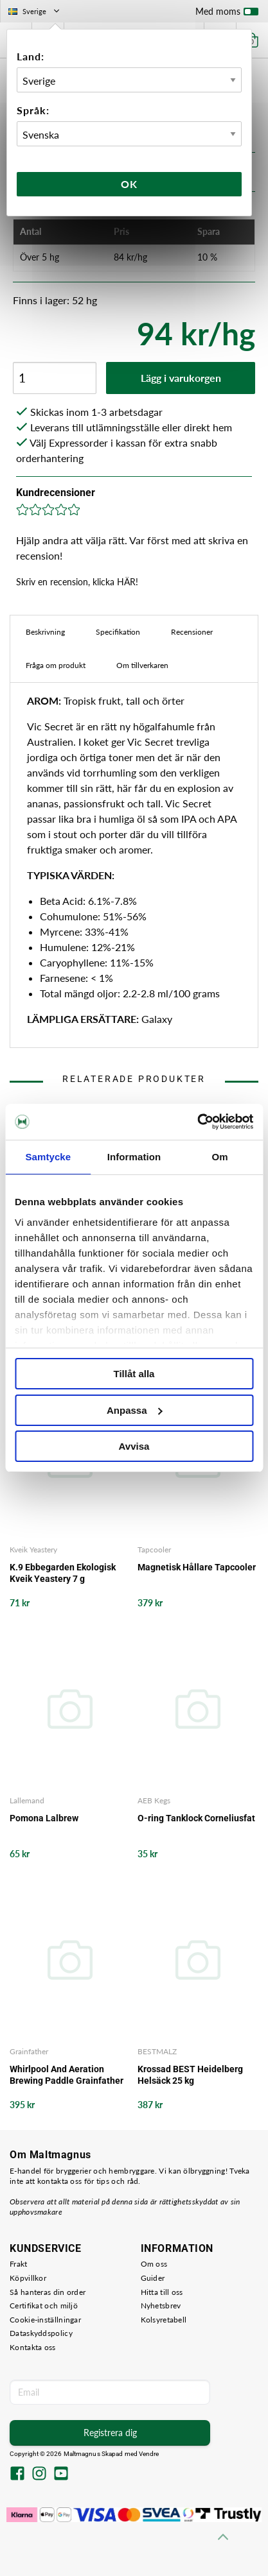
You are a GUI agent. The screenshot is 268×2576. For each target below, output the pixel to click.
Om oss (154, 2264)
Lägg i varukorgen (181, 378)
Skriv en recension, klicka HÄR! (77, 581)
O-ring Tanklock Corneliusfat (196, 1818)
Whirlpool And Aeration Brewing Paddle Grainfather (66, 2075)
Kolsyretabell (164, 2319)
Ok (129, 184)
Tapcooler (154, 1549)
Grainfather (29, 2051)
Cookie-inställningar (45, 2319)
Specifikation (118, 632)
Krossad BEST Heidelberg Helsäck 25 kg (190, 2075)
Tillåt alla (134, 1373)
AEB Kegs (154, 1800)
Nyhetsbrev (161, 2305)
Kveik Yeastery (33, 1549)
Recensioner (192, 632)
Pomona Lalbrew (44, 1818)
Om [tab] (220, 1156)
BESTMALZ (157, 2051)
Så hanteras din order (47, 2292)
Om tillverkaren (142, 665)
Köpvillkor (28, 2278)
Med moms (226, 14)
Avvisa (134, 1446)
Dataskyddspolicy (41, 2333)
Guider (153, 2278)
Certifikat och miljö (44, 2305)
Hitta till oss (162, 2292)
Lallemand (27, 1800)
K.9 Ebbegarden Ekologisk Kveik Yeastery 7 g (63, 1573)
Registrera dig (110, 2432)
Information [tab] (134, 1156)
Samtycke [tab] (48, 1156)
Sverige (35, 11)
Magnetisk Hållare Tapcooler (197, 1567)
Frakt (19, 2264)
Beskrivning (45, 632)
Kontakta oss (33, 2347)
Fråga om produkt (55, 665)
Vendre (149, 2453)
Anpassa (135, 1410)
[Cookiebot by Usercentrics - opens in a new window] (197, 1121)
